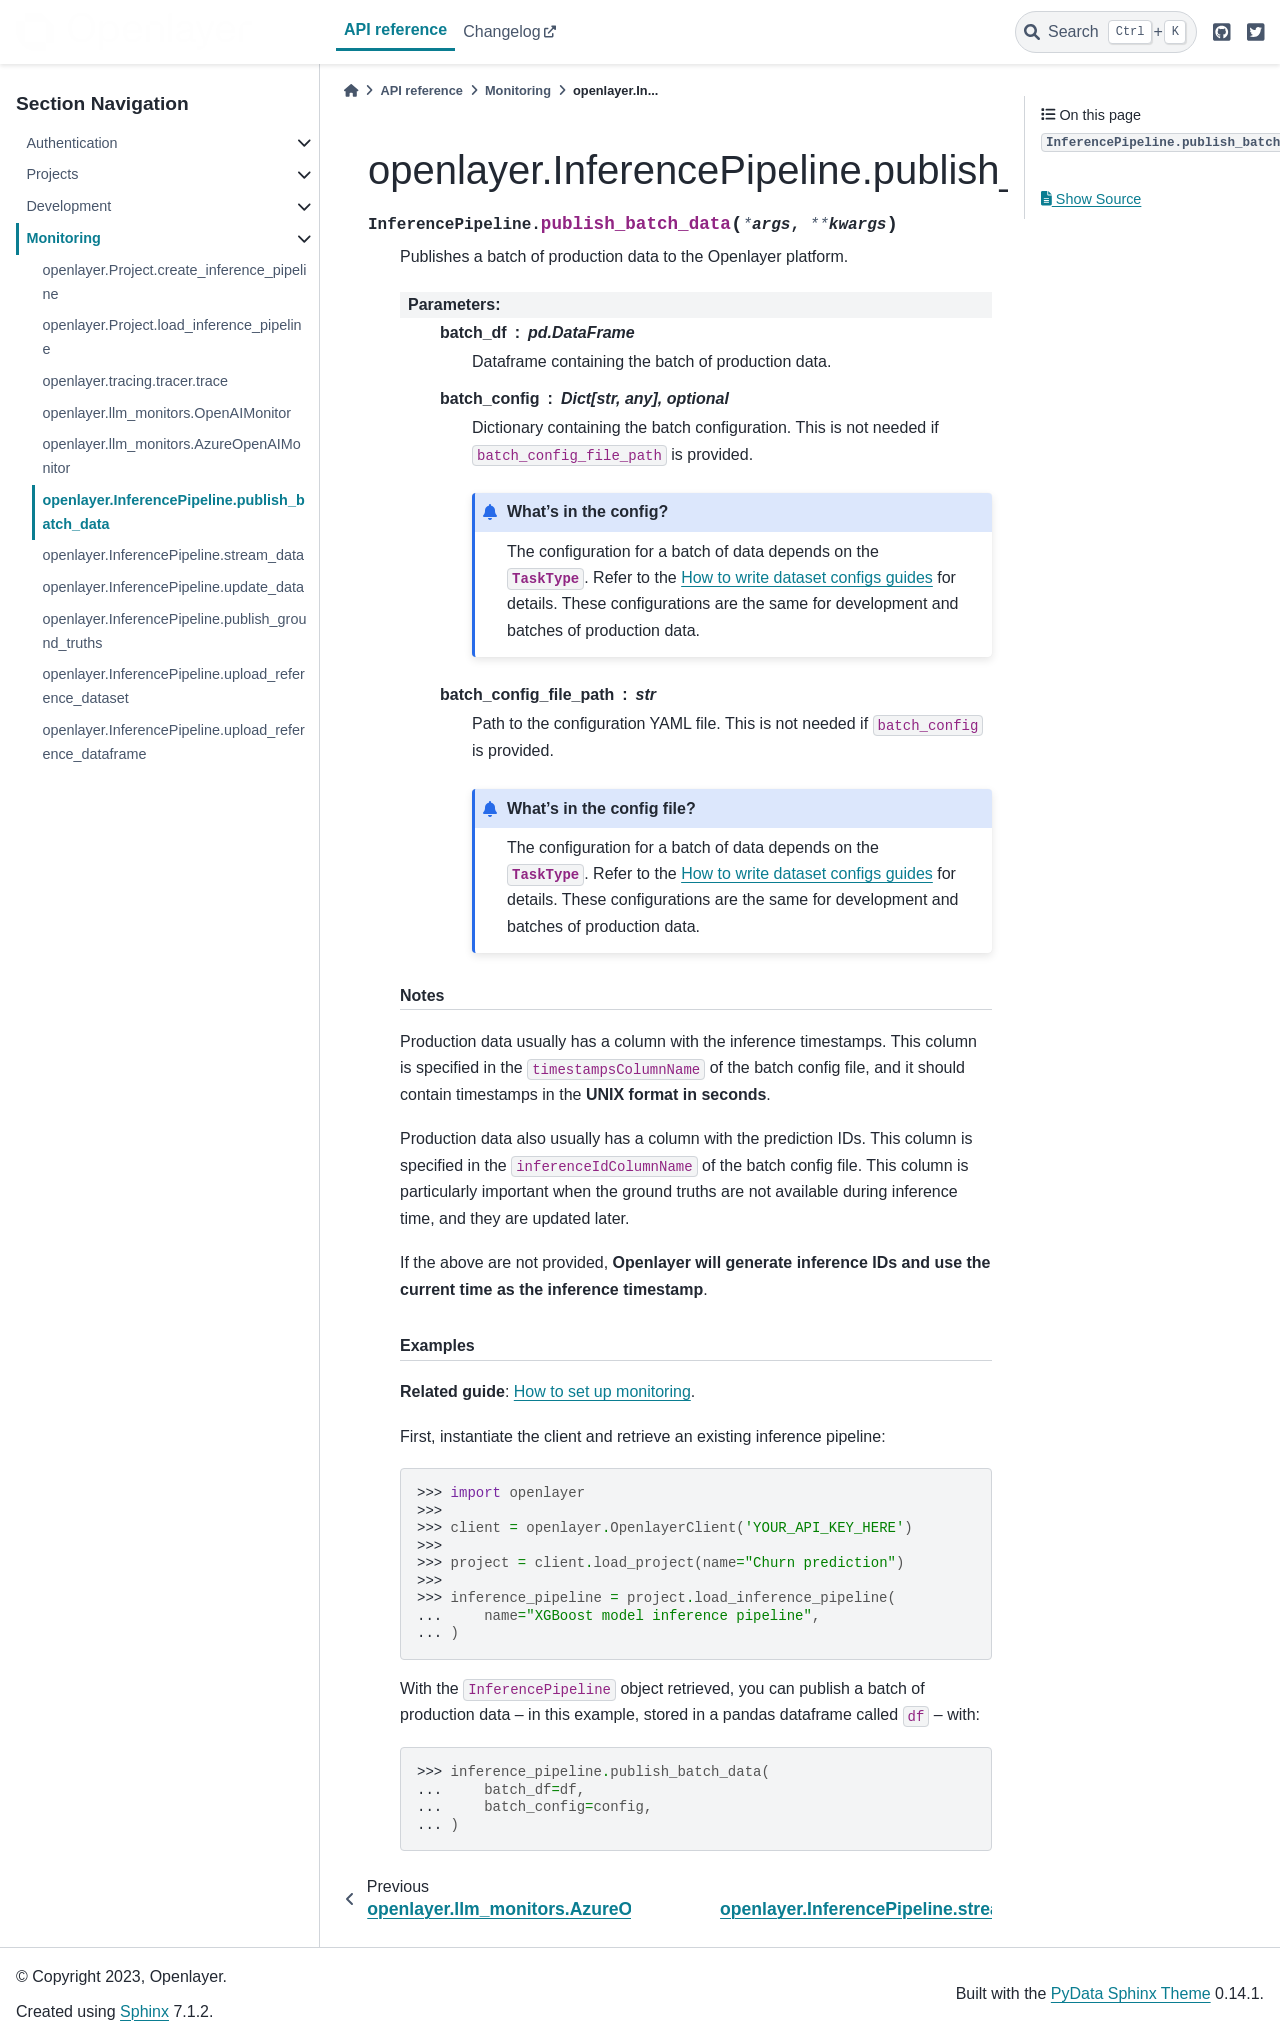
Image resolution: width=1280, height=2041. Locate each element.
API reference (395, 29)
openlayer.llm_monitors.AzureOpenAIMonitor (171, 456)
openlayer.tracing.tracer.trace (135, 381)
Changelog (501, 31)
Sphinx (144, 2011)
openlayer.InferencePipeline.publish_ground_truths (174, 631)
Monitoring (63, 238)
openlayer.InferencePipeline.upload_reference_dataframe (173, 742)
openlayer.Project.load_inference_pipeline (171, 337)
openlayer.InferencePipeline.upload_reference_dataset (173, 686)
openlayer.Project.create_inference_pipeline (174, 282)
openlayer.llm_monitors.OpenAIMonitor (166, 413)
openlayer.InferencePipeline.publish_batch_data (173, 512)
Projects (52, 174)
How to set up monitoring (602, 1391)
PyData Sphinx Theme (1131, 1993)
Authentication (71, 143)
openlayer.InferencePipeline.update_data (173, 587)
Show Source (1091, 199)
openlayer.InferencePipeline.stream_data (173, 555)
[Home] (351, 90)
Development (68, 206)
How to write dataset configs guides (807, 577)
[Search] (1106, 32)
